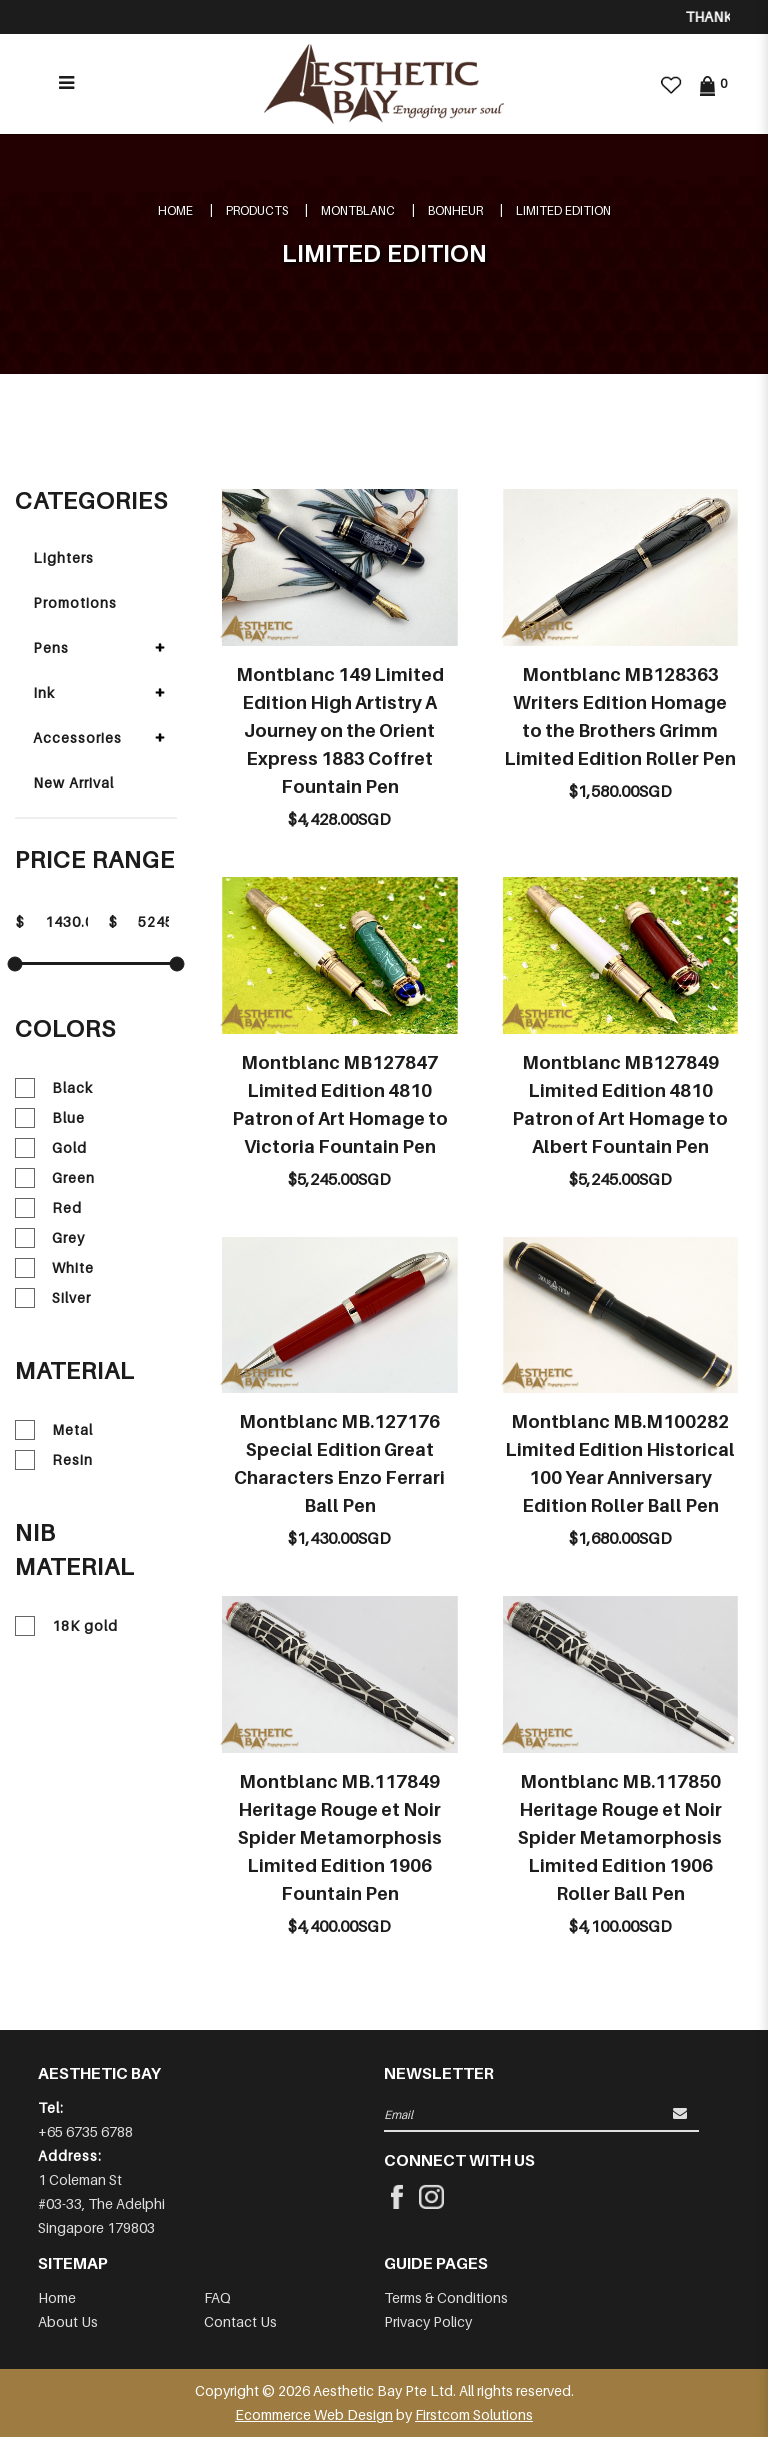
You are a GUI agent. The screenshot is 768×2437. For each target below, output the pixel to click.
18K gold (66, 1626)
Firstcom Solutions (474, 2414)
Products (257, 210)
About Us (68, 2321)
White (54, 1268)
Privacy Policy (428, 2321)
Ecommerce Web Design (314, 2414)
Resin (54, 1460)
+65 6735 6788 (85, 2131)
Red (48, 1208)
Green (55, 1178)
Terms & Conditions (446, 2297)
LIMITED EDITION (563, 210)
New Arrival (73, 782)
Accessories (77, 737)
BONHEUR (455, 210)
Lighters (63, 557)
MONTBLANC (358, 210)
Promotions (75, 602)
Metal (54, 1430)
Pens (51, 647)
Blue (50, 1118)
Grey (50, 1238)
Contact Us (240, 2321)
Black (54, 1088)
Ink (44, 692)
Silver (53, 1298)
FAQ (217, 2297)
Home (175, 210)
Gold (51, 1148)
